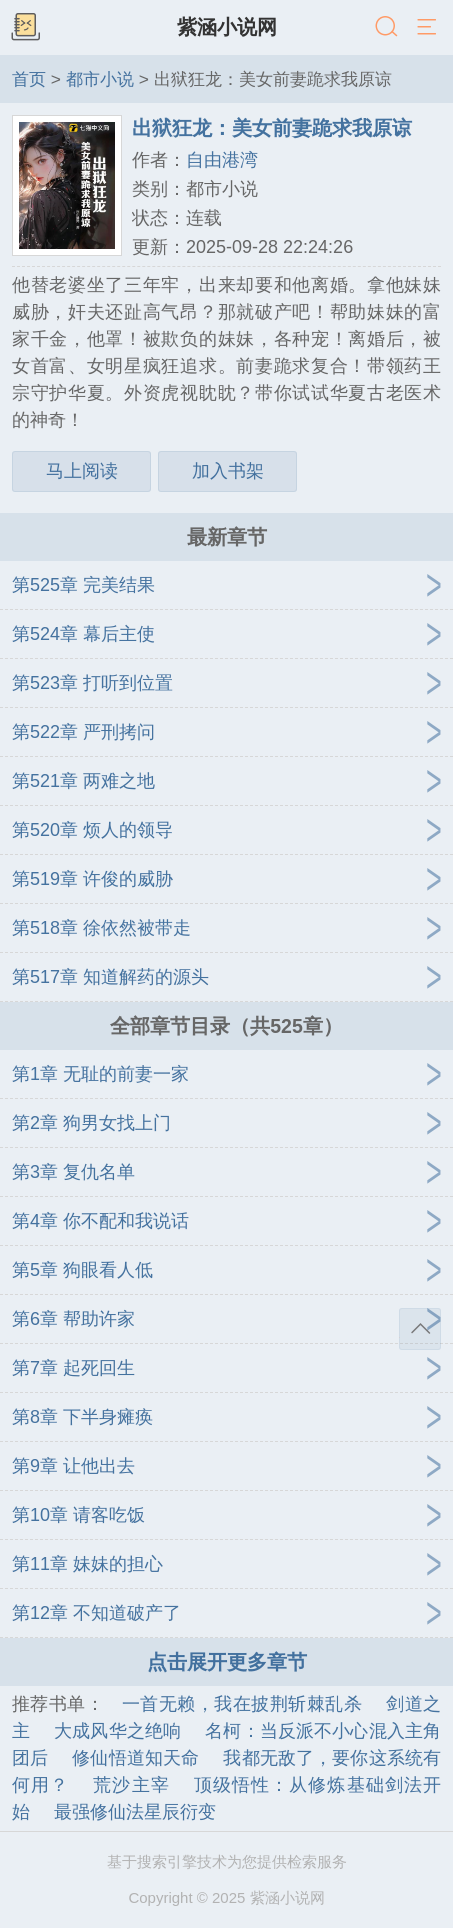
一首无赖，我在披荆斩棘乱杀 (242, 1704)
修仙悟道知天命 (135, 1758)
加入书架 (228, 471)
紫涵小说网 (227, 27)
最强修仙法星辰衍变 (135, 1812)
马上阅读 (82, 471)
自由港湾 (222, 160)
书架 (25, 28)
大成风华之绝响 (117, 1731)
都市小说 (100, 79)
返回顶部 (420, 1329)
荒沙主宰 (131, 1785)
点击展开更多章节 (227, 1662)
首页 (29, 79)
